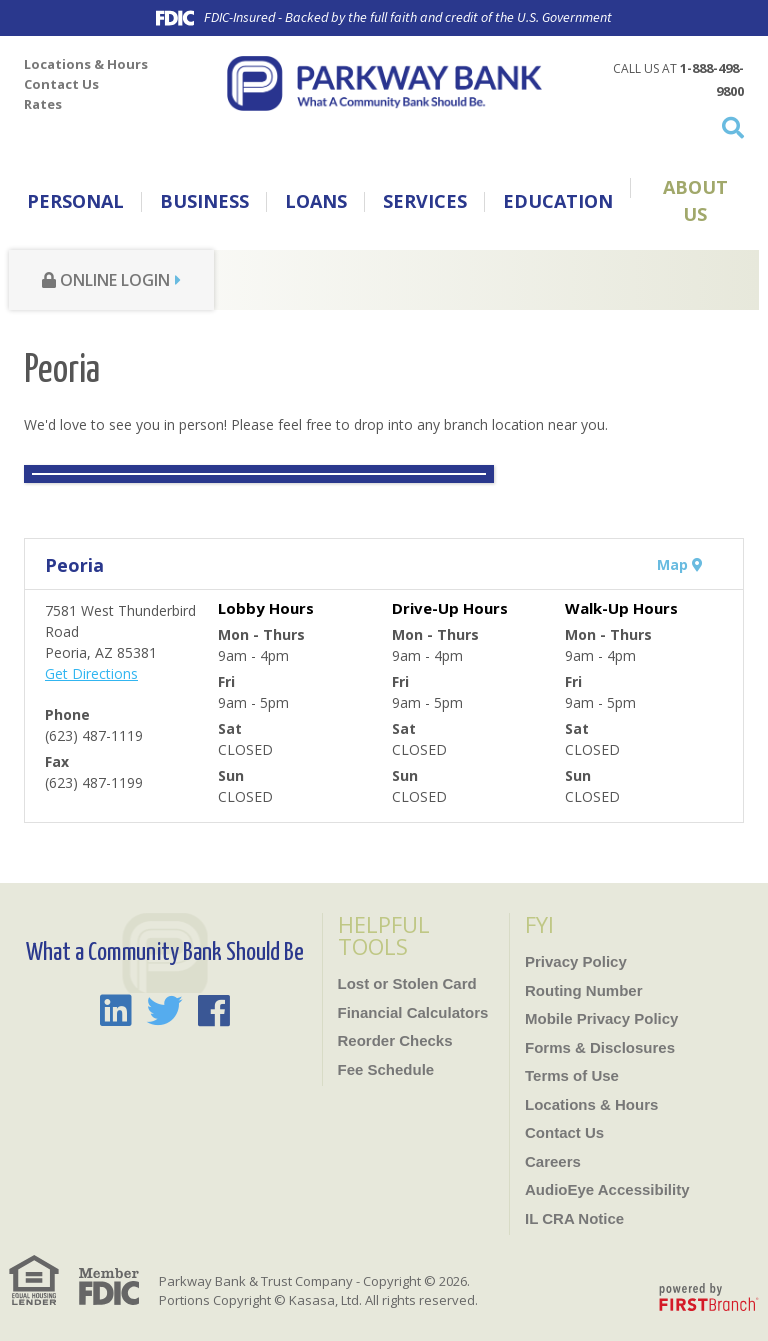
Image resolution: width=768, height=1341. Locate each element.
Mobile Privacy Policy (601, 1018)
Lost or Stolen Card (407, 983)
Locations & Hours (86, 64)
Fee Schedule (386, 1069)
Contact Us (61, 84)
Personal (75, 201)
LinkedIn (116, 1011)
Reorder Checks (395, 1040)
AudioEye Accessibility (607, 1189)
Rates (43, 104)
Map (680, 564)
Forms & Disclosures (600, 1047)
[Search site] (666, 127)
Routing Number (584, 990)
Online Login (106, 280)
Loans (316, 201)
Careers (553, 1161)
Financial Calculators (413, 1012)
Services (425, 201)
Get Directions (91, 673)
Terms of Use (572, 1075)
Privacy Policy (576, 961)
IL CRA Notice (574, 1218)
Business (204, 201)
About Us (695, 200)
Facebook (214, 1011)
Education (558, 201)
